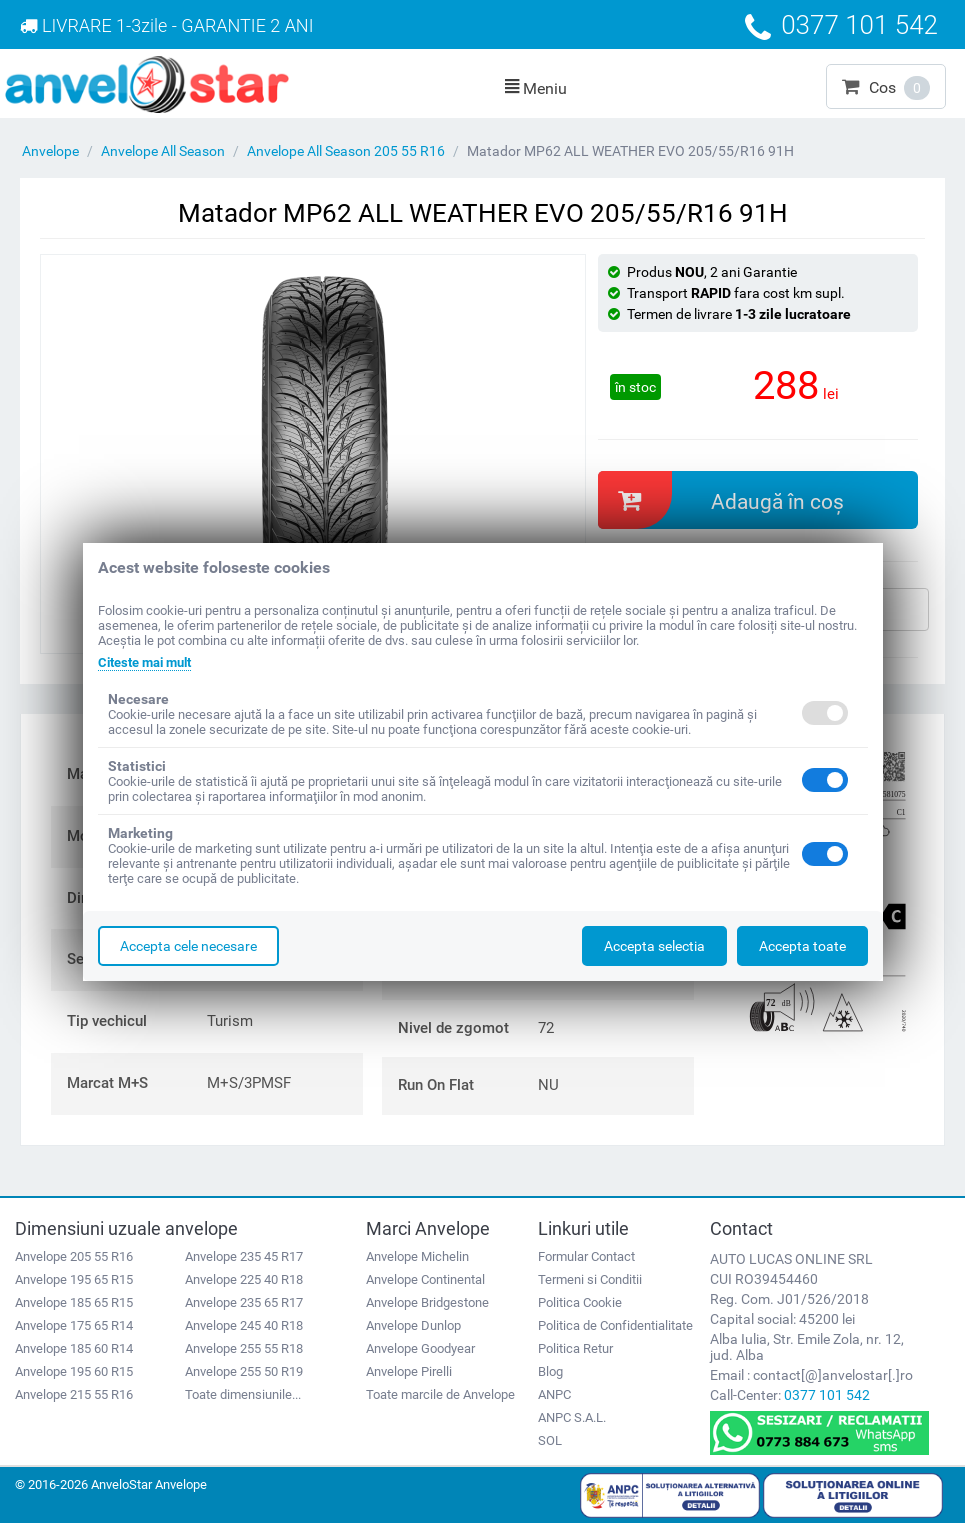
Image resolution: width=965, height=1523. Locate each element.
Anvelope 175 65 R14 (74, 1325)
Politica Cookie (580, 1302)
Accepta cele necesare (188, 946)
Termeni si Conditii (590, 1279)
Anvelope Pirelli (409, 1371)
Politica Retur (575, 1348)
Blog (550, 1371)
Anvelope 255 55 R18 (244, 1348)
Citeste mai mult (150, 662)
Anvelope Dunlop (413, 1325)
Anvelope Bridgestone (427, 1302)
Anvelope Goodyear (420, 1348)
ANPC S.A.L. (572, 1417)
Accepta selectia (654, 946)
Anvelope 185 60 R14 (74, 1348)
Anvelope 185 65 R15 (74, 1302)
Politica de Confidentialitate (615, 1325)
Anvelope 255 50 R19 (244, 1371)
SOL (550, 1440)
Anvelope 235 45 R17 (244, 1256)
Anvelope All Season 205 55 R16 (346, 151)
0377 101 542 (827, 1395)
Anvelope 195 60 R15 (74, 1371)
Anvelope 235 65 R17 (244, 1302)
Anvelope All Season (163, 151)
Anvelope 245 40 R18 (244, 1325)
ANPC (554, 1394)
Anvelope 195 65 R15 (74, 1279)
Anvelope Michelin (417, 1256)
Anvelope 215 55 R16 (74, 1394)
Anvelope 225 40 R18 (244, 1279)
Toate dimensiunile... (243, 1394)
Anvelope (50, 151)
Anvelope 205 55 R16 (74, 1256)
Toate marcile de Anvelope (440, 1394)
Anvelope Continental (425, 1279)
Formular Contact (586, 1256)
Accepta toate (802, 946)
